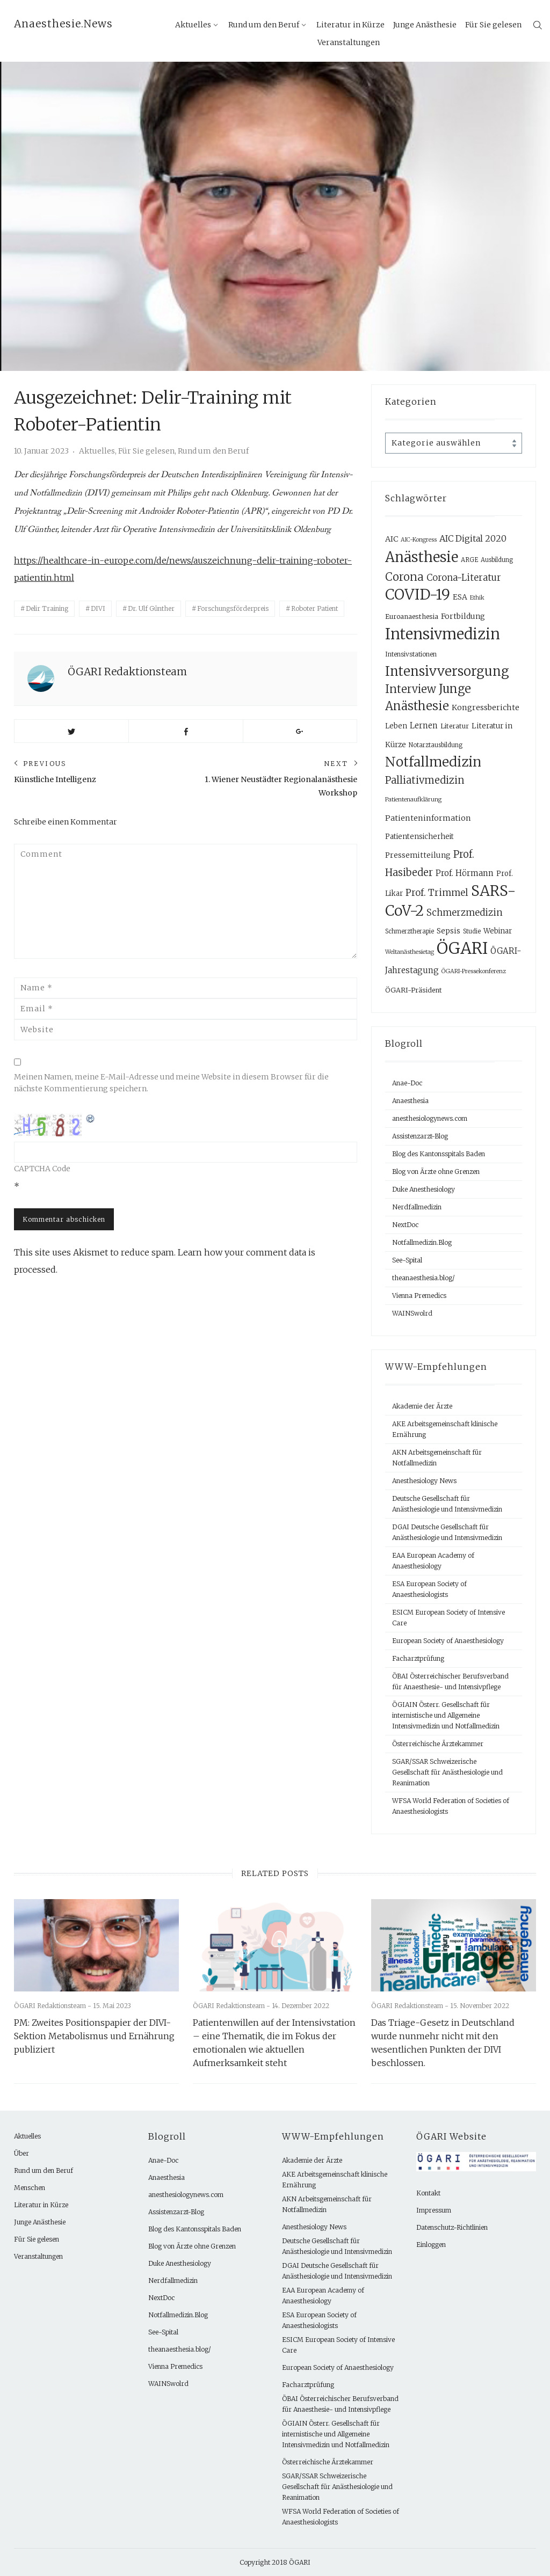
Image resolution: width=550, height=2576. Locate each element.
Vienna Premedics (419, 1295)
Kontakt (428, 2193)
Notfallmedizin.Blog (422, 1242)
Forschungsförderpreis (233, 608)
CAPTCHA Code (42, 1168)
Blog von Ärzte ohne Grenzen (436, 1171)
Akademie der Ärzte (422, 1406)
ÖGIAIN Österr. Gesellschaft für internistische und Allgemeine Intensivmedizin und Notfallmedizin (446, 1715)
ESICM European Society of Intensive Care (448, 1617)
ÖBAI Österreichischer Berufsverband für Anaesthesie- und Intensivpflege (450, 1681)
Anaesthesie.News (63, 23)
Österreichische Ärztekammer (437, 1744)
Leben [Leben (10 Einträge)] (396, 726)
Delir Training (47, 608)
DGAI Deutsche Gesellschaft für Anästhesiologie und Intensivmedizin (447, 1532)
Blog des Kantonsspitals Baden (438, 1154)
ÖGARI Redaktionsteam (127, 671)
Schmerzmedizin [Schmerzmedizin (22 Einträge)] (464, 912)
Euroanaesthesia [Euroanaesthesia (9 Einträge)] (411, 616)
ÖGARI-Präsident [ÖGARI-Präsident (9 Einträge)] (413, 990)
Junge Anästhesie (425, 25)
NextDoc (405, 1225)
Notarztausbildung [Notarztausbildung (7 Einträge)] (435, 745)
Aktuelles (193, 25)
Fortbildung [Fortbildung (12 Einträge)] (463, 616)
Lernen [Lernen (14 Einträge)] (424, 725)
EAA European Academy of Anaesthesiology (433, 1560)
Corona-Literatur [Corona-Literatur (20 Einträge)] (463, 577)
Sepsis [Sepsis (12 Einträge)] (448, 931)
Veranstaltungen (348, 42)
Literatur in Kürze (41, 2205)
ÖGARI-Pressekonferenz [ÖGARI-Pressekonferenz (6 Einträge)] (474, 971)
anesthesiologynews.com (429, 1118)
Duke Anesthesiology (423, 1189)
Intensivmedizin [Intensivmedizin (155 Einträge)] (442, 634)
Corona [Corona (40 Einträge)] (404, 576)
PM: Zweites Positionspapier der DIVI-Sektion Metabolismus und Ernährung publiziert (94, 2036)
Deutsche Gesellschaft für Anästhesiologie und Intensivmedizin (447, 1503)
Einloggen (431, 2245)
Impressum (433, 2210)
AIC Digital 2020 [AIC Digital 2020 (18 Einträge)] (472, 538)
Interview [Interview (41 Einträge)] (410, 689)
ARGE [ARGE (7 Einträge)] (469, 560)
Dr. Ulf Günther (151, 608)
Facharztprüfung (418, 1658)
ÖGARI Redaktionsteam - (53, 2006)
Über (21, 2153)
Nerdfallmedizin (417, 1207)
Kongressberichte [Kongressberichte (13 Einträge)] (485, 707)
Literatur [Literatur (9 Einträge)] (454, 726)
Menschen (29, 2188)
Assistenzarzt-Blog (420, 1136)
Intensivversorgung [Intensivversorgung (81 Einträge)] (447, 671)
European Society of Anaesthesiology (448, 1641)
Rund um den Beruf (263, 25)
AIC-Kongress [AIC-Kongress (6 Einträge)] (419, 539)
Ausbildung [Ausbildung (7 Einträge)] (497, 560)
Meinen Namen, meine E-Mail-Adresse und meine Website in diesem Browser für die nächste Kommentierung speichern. (171, 1082)
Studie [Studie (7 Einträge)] (472, 931)
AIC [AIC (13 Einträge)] (391, 539)
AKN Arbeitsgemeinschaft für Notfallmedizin (437, 1457)
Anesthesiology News (424, 1481)
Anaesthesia (410, 1101)
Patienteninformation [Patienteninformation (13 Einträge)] (428, 818)
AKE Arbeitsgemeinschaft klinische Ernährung (444, 1429)
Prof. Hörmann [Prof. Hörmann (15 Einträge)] (465, 873)
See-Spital (407, 1260)
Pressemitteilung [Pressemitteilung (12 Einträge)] (418, 855)
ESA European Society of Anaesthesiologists (429, 1589)
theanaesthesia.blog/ (423, 1278)
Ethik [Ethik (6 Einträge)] (477, 597)
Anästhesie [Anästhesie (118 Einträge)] (421, 557)
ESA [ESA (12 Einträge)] (460, 597)
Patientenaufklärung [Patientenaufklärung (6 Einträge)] (413, 799)
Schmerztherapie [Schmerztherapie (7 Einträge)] (409, 931)
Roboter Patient (314, 608)
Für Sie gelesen (493, 25)
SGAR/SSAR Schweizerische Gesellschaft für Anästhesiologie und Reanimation (447, 1772)
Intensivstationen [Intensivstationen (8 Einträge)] (411, 654)
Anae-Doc (407, 1083)
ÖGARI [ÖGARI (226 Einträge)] (462, 948)
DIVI (98, 608)
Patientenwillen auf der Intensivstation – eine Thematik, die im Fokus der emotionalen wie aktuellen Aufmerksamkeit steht (274, 2042)
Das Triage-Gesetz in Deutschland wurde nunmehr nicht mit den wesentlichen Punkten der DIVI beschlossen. (443, 2042)
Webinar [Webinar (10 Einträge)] (497, 931)
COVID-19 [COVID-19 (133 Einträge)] (417, 594)
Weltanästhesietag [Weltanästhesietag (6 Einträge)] (409, 951)
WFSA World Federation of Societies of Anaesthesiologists (450, 1806)
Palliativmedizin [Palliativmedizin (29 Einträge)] (425, 780)
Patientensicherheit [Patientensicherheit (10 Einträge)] (419, 836)
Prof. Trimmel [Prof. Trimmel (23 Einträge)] (437, 893)
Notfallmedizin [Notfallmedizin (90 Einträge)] (433, 762)
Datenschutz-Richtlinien (452, 2227)
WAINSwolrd (412, 1313)
